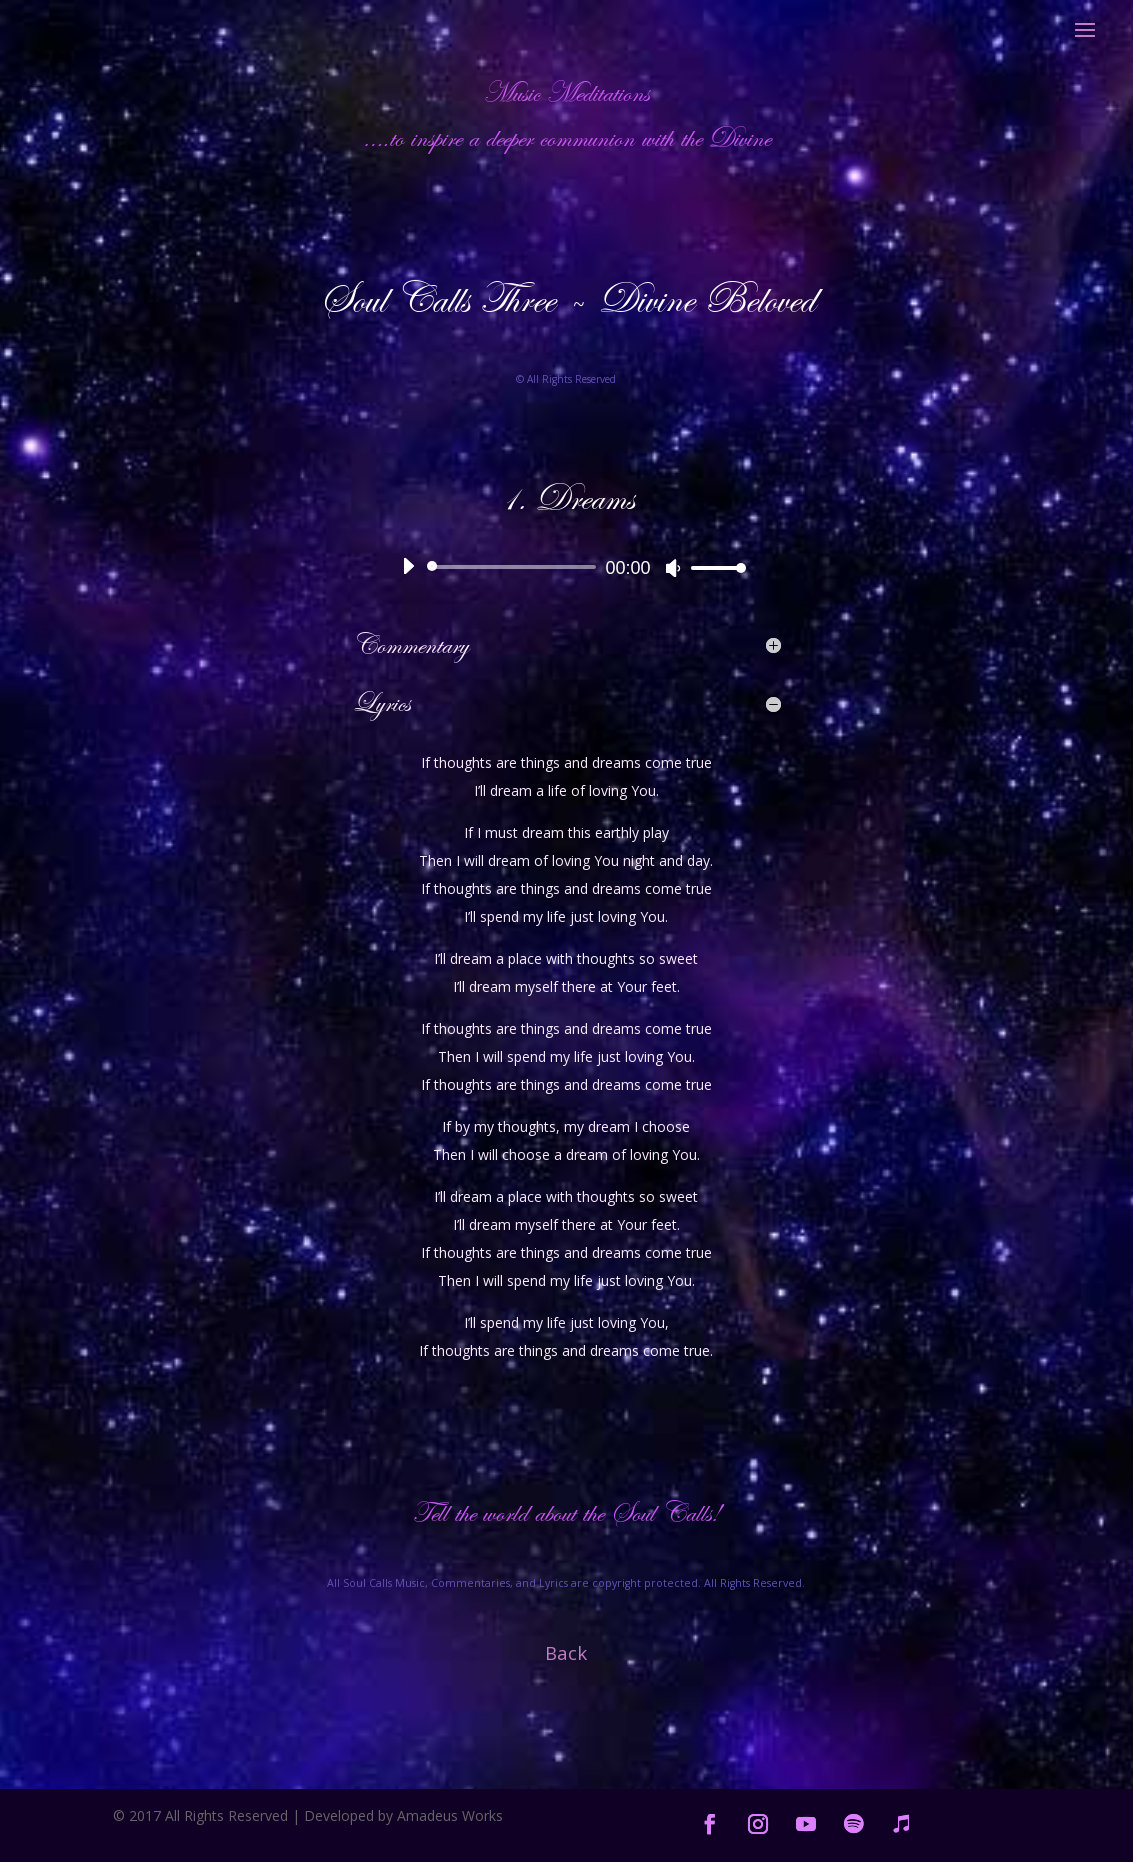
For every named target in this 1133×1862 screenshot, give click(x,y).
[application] (566, 567)
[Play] (408, 566)
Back (566, 1652)
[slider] (514, 567)
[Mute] (673, 568)
